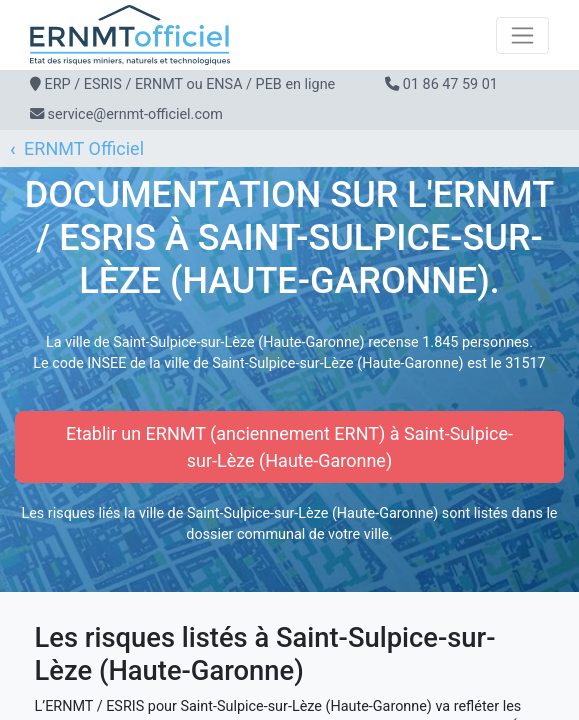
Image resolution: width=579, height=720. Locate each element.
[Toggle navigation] (522, 35)
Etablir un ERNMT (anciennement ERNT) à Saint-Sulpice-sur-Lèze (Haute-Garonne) (289, 447)
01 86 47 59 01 (450, 84)
